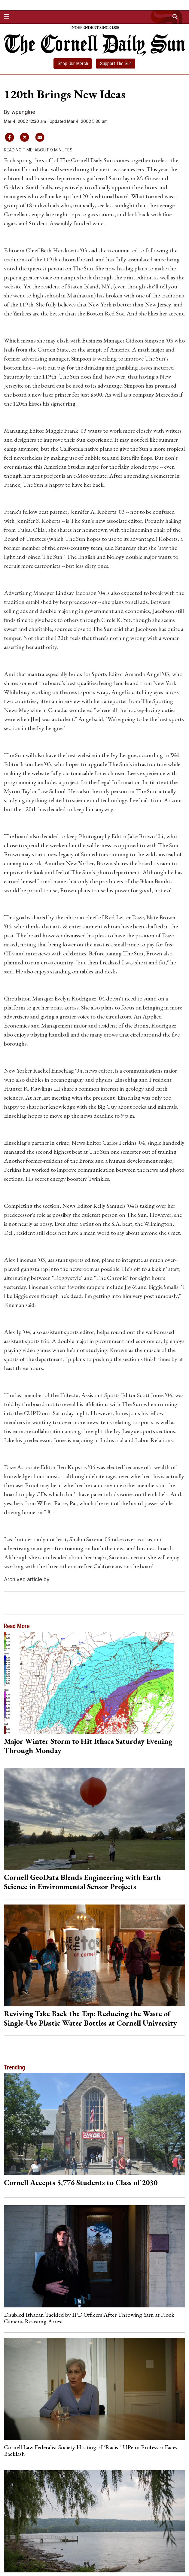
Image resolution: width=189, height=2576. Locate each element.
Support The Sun (116, 63)
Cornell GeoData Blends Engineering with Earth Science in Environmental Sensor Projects (82, 1881)
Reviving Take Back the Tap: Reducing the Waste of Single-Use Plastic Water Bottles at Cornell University (90, 2018)
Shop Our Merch (73, 63)
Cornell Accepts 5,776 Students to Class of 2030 (80, 2182)
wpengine (23, 112)
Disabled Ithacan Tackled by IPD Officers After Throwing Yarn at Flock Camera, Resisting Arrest (89, 2318)
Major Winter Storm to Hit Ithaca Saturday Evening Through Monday (88, 1745)
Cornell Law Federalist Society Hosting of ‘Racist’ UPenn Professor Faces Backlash (90, 2450)
